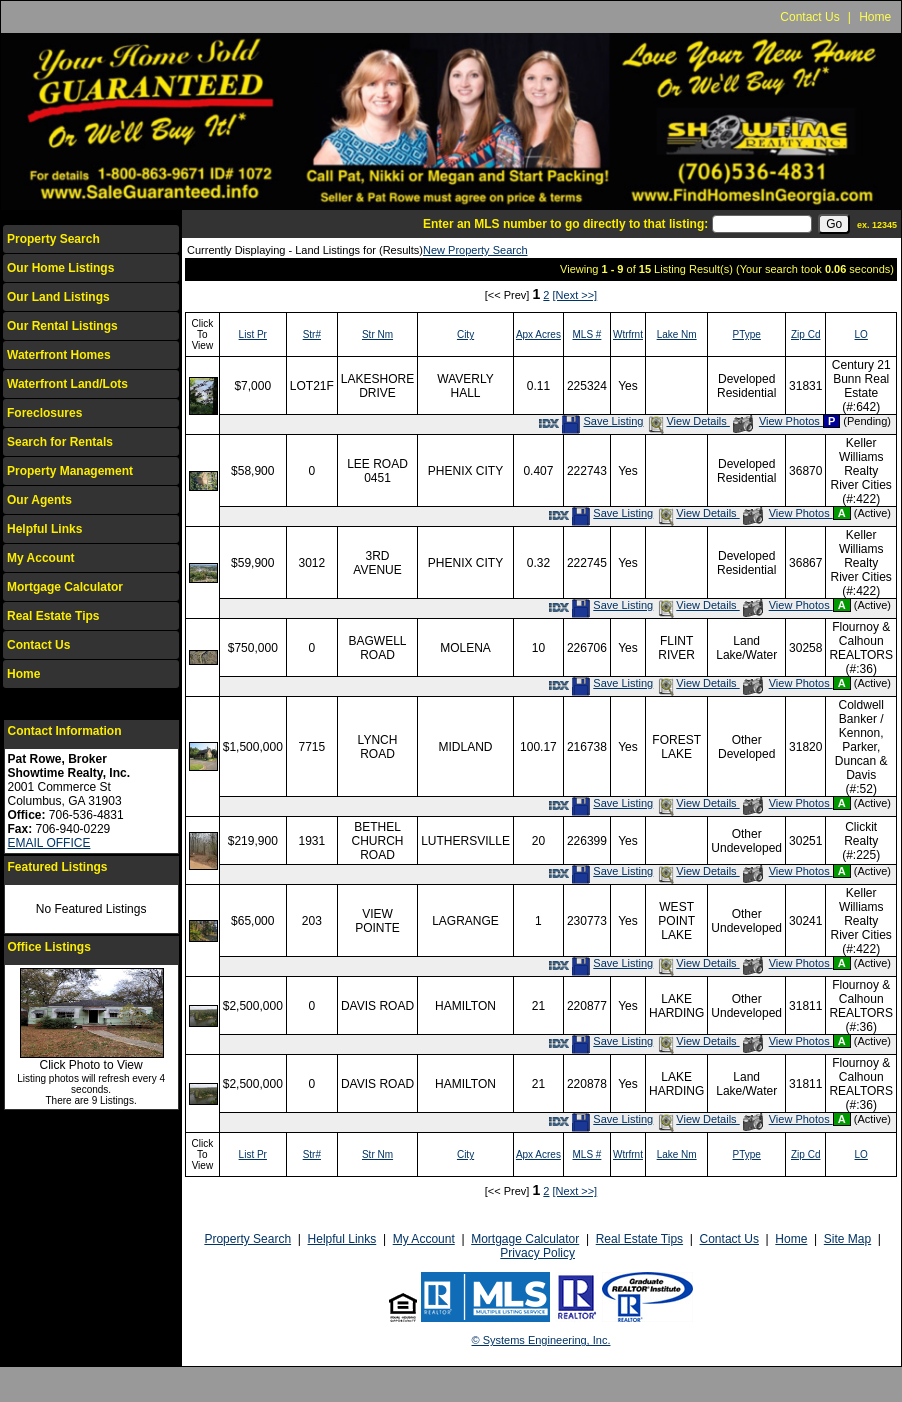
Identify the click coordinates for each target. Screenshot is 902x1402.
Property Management (70, 471)
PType (747, 334)
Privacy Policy (537, 1253)
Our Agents (39, 500)
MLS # (586, 334)
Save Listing (602, 421)
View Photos (778, 421)
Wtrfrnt (628, 334)
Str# (312, 334)
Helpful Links (44, 529)
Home (875, 17)
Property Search (53, 239)
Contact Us (809, 17)
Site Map (847, 1239)
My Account (41, 558)
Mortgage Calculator (65, 587)
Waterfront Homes (59, 355)
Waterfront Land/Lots (67, 384)
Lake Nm (677, 334)
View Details (687, 421)
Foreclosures (44, 413)
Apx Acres (538, 334)
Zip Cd (805, 334)
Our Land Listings (58, 297)
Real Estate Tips (53, 616)
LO (861, 334)
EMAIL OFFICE (49, 843)
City (465, 334)
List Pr (253, 334)
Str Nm (377, 334)
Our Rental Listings (62, 326)
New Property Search (475, 250)
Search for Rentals (60, 442)
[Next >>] (575, 295)
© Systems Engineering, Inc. (541, 1340)
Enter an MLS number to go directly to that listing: (565, 224)
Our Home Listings (60, 268)
